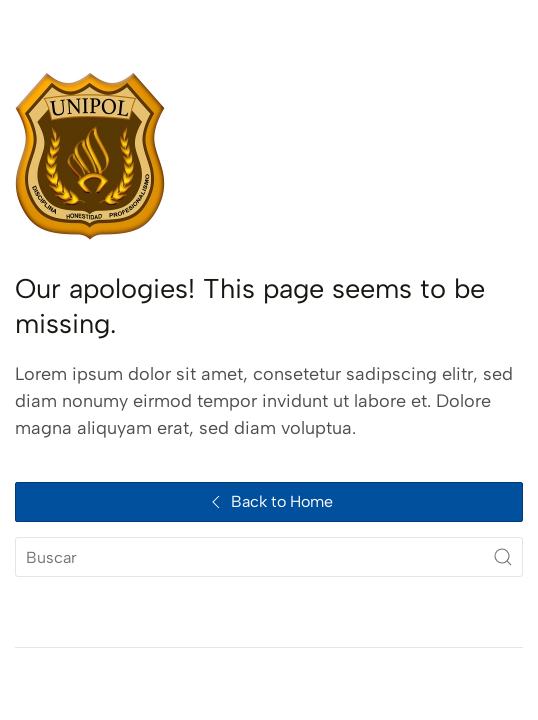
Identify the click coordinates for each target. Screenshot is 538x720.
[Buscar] (269, 557)
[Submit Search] (503, 557)
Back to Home (269, 502)
